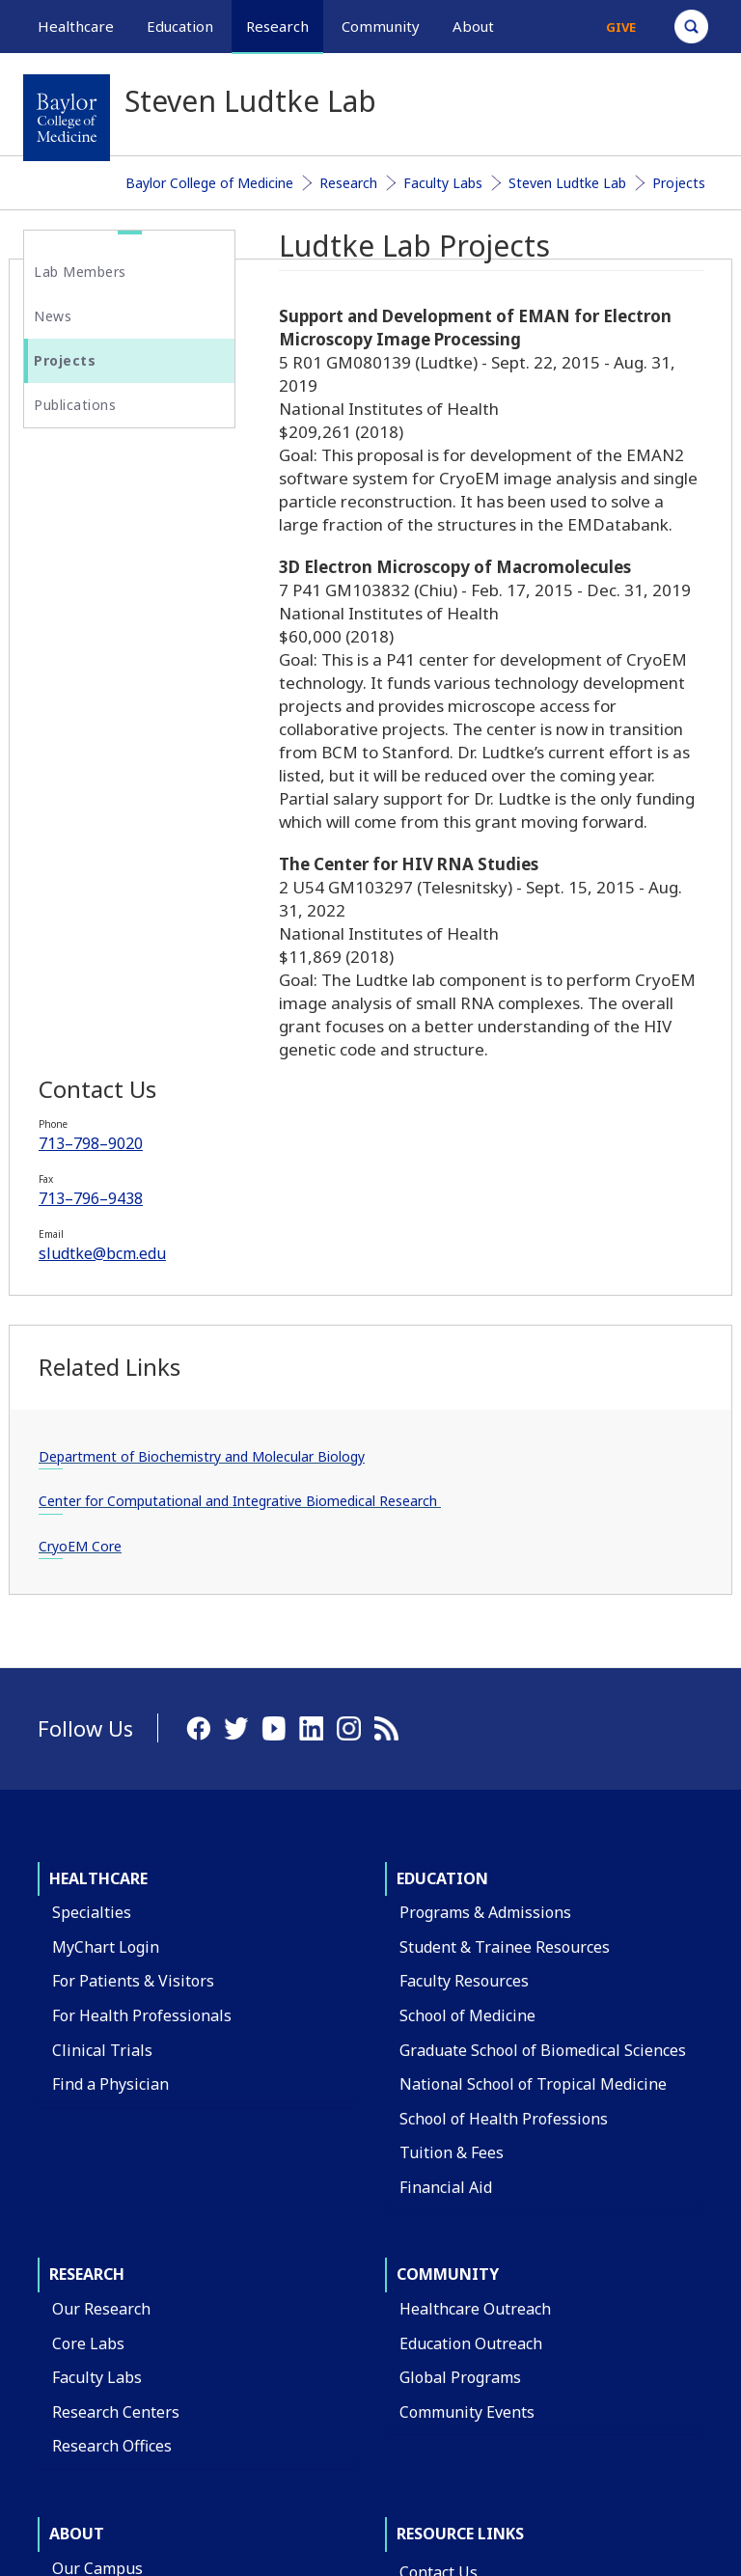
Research (348, 183)
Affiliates (84, 2239)
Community (448, 1808)
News (52, 316)
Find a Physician (110, 1618)
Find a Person (448, 2140)
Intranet (677, 2435)
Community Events (467, 1946)
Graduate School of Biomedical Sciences (542, 1583)
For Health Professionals (142, 1549)
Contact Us (438, 2106)
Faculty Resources (464, 1514)
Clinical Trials (102, 1583)
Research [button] (277, 26)
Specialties (91, 1446)
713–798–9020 (105, 553)
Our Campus (97, 2102)
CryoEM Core (94, 1080)
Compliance (441, 2311)
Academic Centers (116, 2170)
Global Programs (460, 1911)
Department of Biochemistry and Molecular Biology (109, 891)
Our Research (101, 1842)
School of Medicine (467, 1549)
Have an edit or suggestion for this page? (137, 2532)
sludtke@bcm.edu (116, 663)
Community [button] (381, 26)
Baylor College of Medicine (209, 183)
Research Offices (112, 1979)
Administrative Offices (132, 2204)
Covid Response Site (472, 2346)
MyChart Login (105, 1481)
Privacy (600, 2435)
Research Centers (115, 1946)
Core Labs (88, 1877)
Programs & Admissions (485, 1446)
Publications (75, 405)
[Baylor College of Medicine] (66, 117)
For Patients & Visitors (133, 1514)
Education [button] (180, 26)
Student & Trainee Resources (504, 1481)
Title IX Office (448, 2277)
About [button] (473, 26)
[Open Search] (691, 26)
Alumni (78, 2342)
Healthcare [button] (76, 26)
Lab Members (80, 271)
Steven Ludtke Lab (567, 183)
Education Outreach (470, 1877)
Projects (678, 183)
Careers (427, 2174)
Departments (100, 2136)
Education (442, 1412)
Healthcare (98, 1412)
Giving (75, 2307)
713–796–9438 (105, 608)
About (76, 2067)
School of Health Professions (503, 1652)
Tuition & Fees (451, 1686)
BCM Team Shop (459, 2208)
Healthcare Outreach (475, 1842)
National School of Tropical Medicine (533, 1618)
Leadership (93, 2274)
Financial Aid (445, 1721)
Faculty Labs (442, 183)
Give (621, 27)
